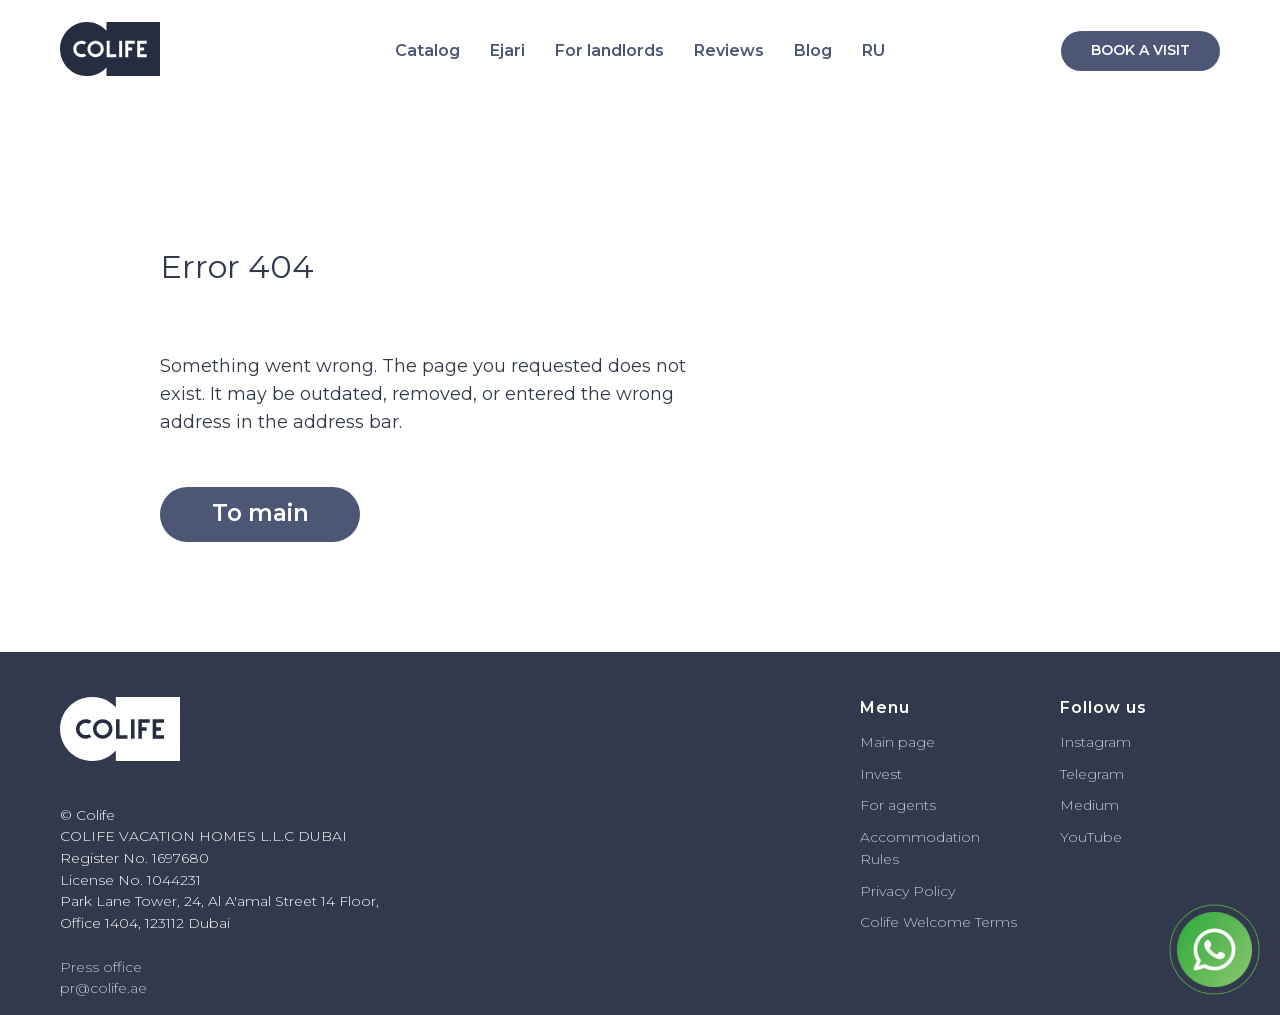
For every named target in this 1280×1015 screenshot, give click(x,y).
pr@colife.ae (103, 988)
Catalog (427, 50)
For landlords (609, 50)
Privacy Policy (907, 891)
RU (873, 50)
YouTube (1091, 837)
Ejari (507, 50)
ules (885, 859)
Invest (881, 774)
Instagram (1095, 742)
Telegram (1092, 774)
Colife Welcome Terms (938, 922)
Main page (897, 742)
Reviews (729, 50)
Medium (1089, 805)
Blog (813, 50)
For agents (898, 805)
